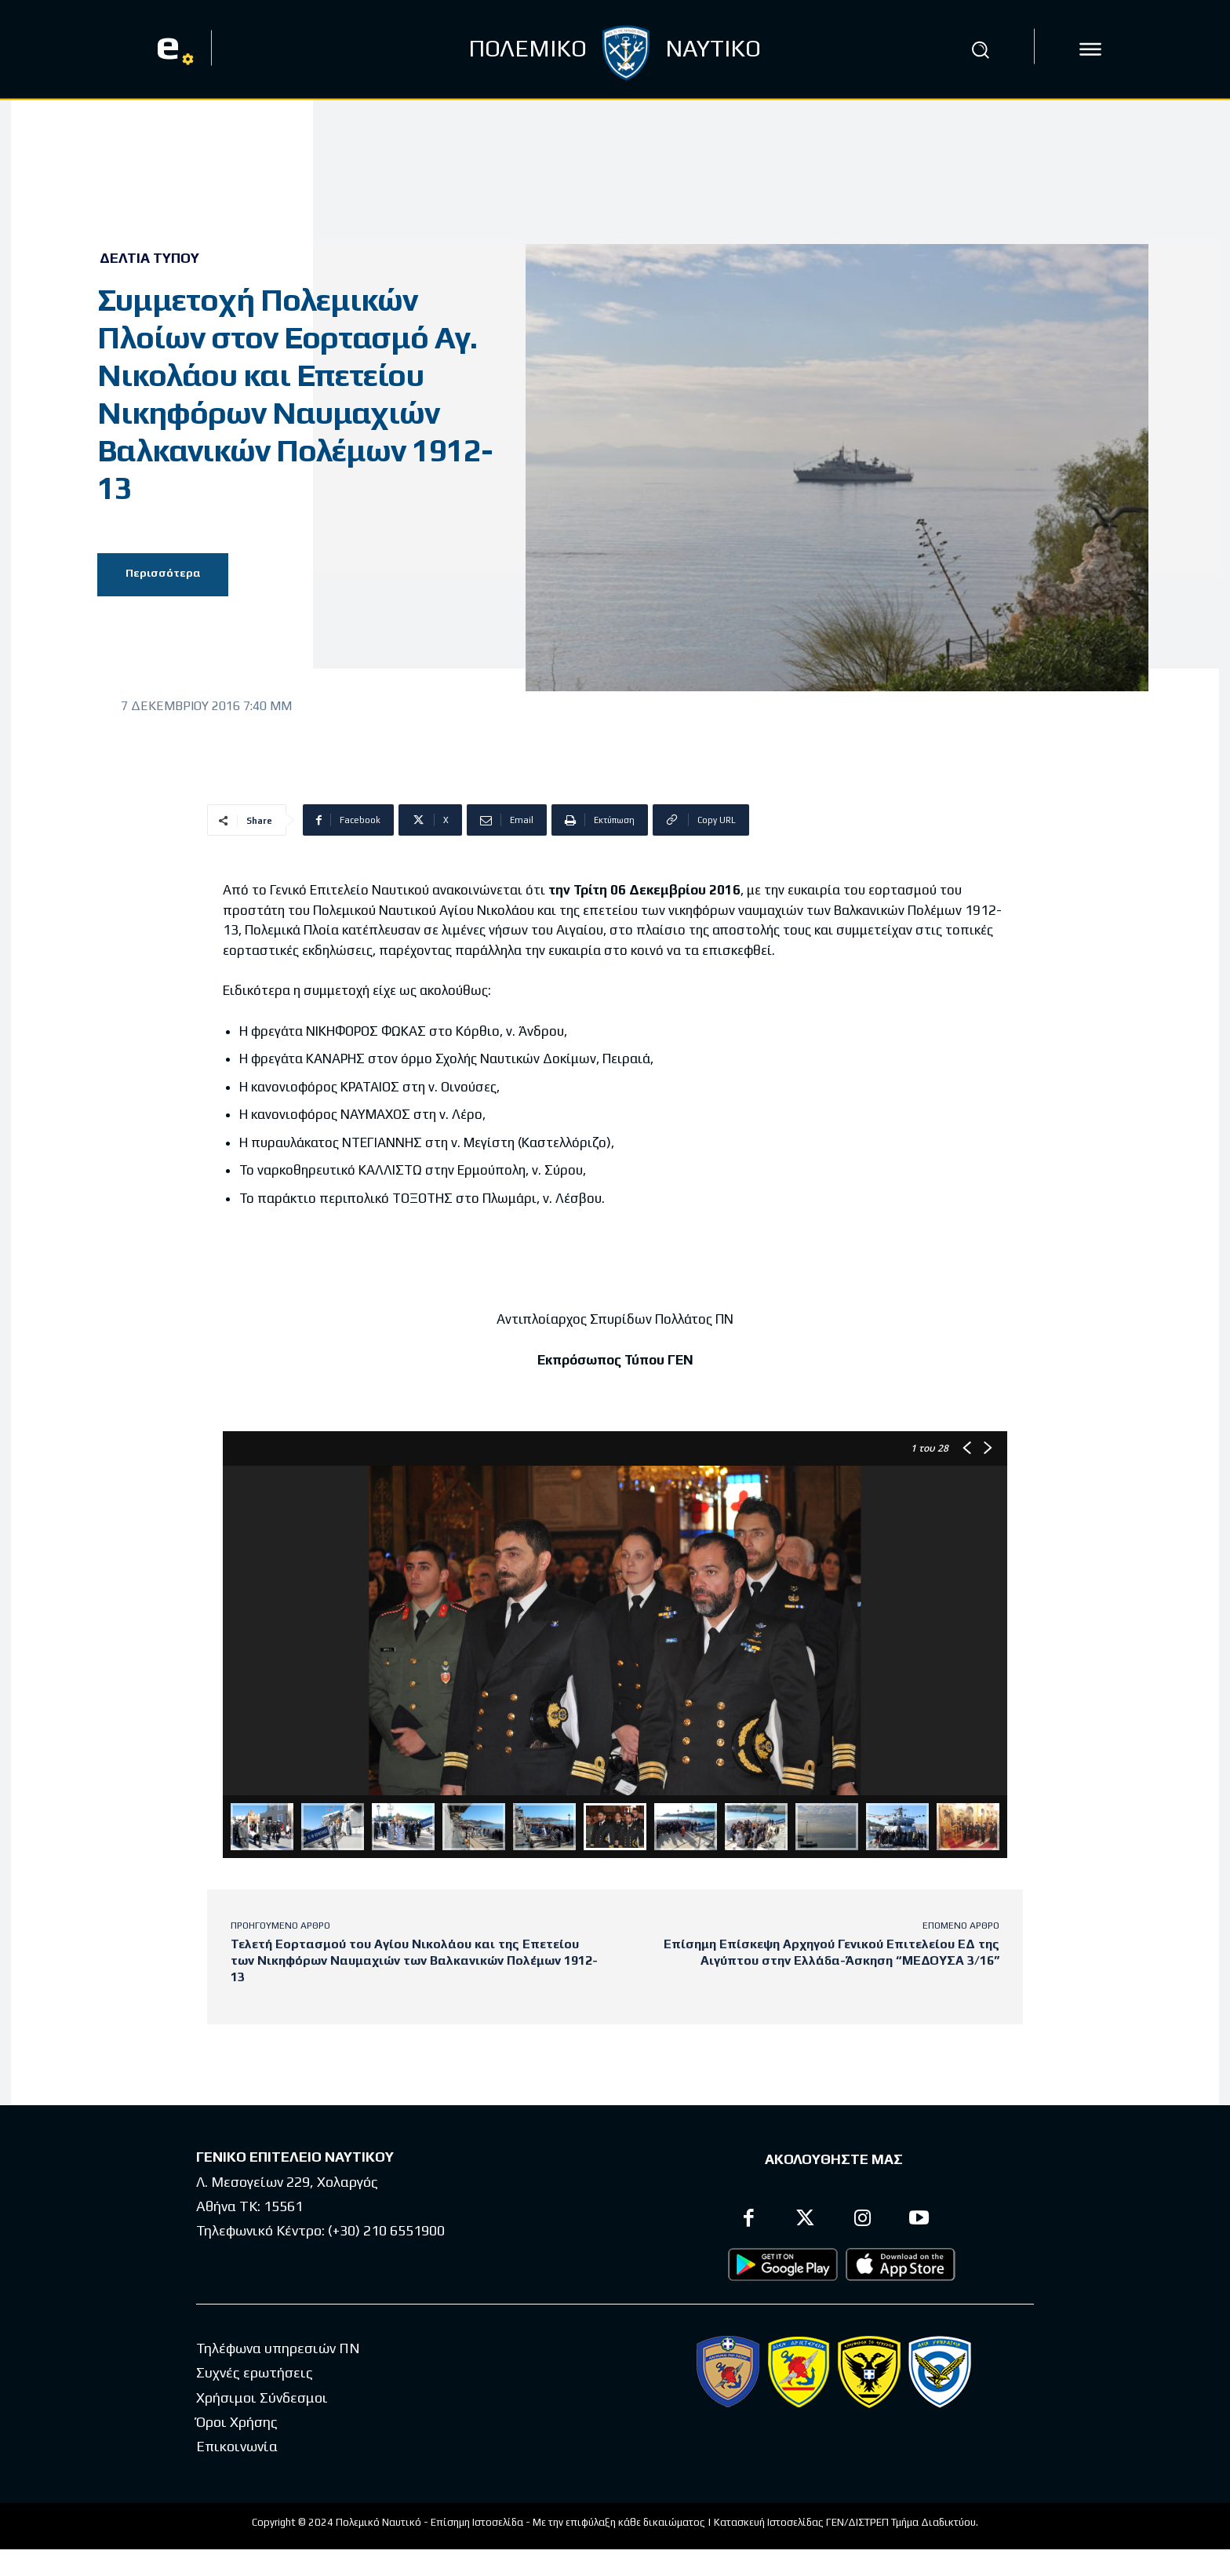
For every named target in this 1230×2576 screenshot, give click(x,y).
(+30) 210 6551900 (386, 2230)
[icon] (1090, 49)
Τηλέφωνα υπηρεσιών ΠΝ (278, 2348)
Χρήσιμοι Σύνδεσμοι (262, 2397)
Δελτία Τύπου (149, 258)
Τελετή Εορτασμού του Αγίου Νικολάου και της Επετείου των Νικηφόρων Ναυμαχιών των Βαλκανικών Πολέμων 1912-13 (414, 1960)
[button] (979, 49)
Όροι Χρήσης (237, 2422)
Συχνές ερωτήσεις (254, 2373)
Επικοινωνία (237, 2447)
